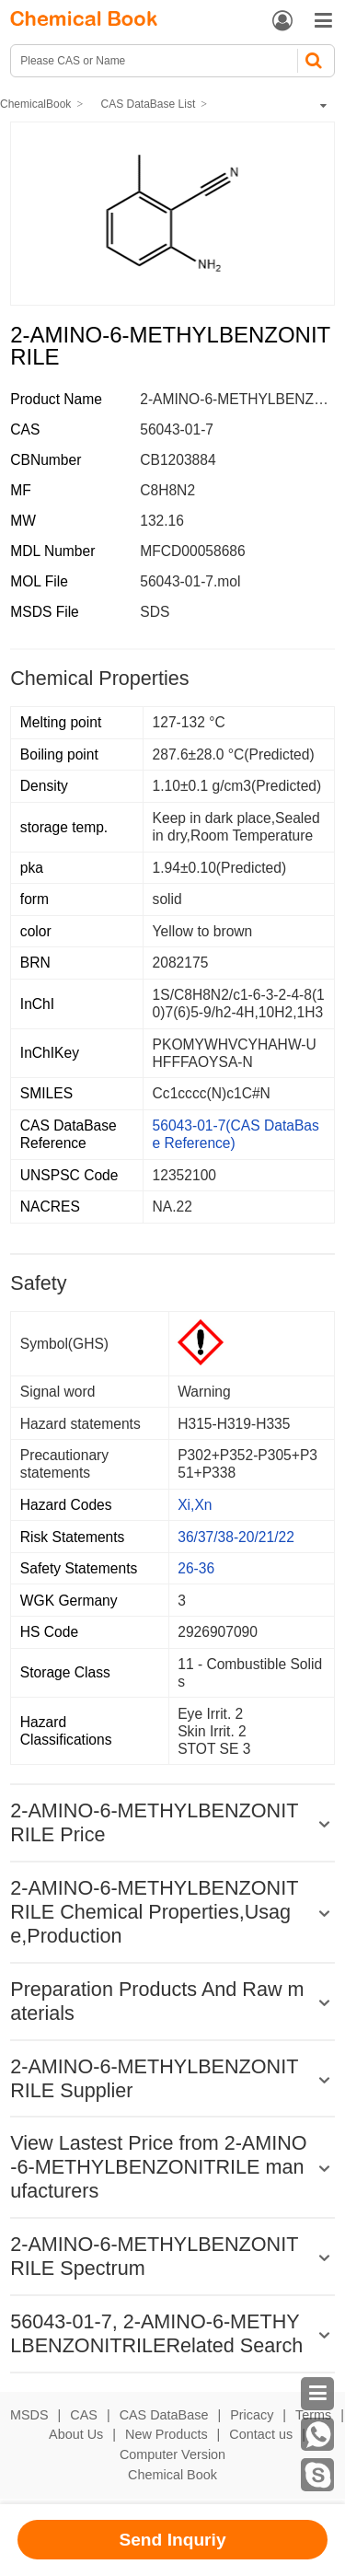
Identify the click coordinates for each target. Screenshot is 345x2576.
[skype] (317, 2474)
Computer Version (172, 2454)
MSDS (29, 2415)
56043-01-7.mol (190, 581)
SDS (154, 612)
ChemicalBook (35, 104)
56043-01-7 (176, 429)
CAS (84, 2415)
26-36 (196, 1568)
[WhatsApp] (317, 2434)
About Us (76, 2434)
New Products (166, 2434)
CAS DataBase (164, 2415)
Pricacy (251, 2415)
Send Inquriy (172, 2539)
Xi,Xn (195, 1505)
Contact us (261, 2434)
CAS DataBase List (148, 104)
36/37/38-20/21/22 (236, 1537)
